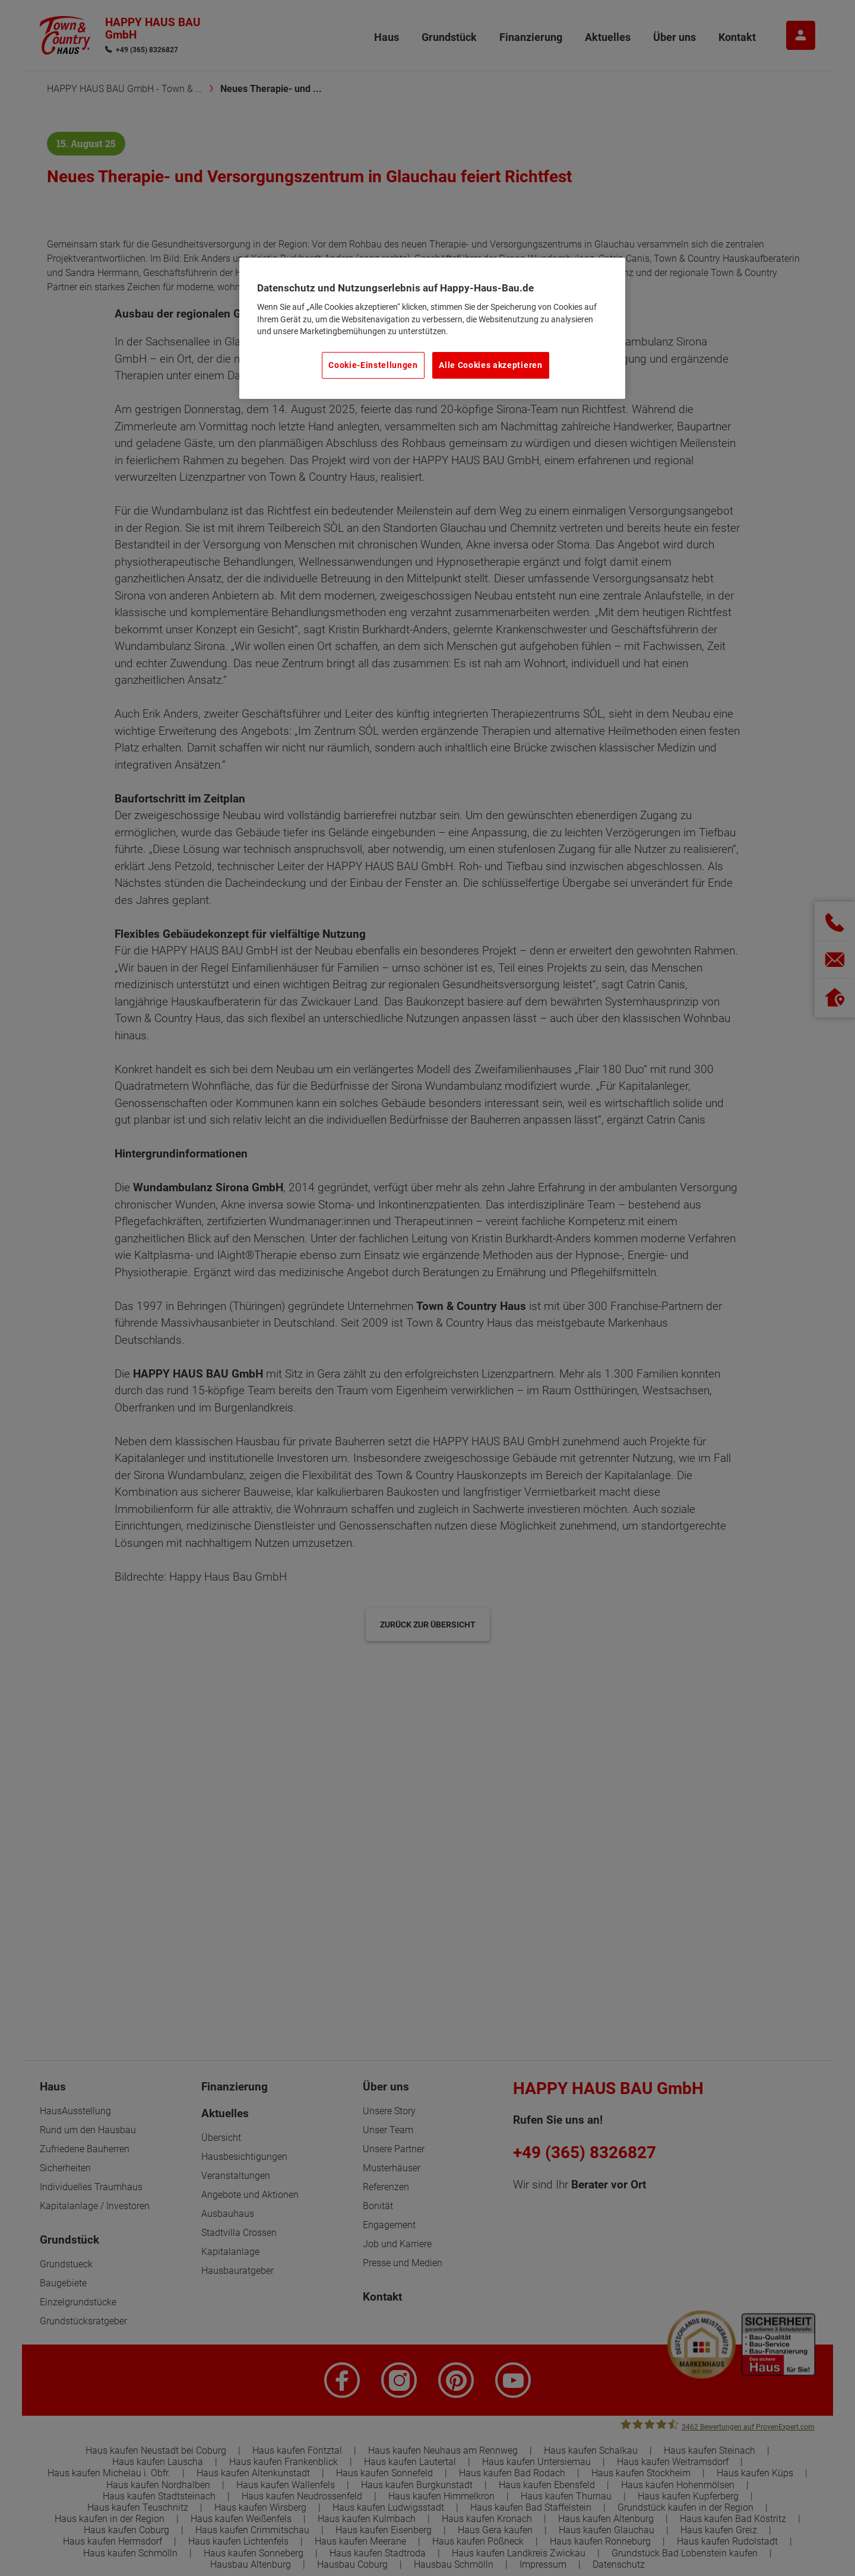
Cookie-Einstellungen (373, 365)
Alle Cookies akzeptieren (490, 365)
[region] (432, 328)
